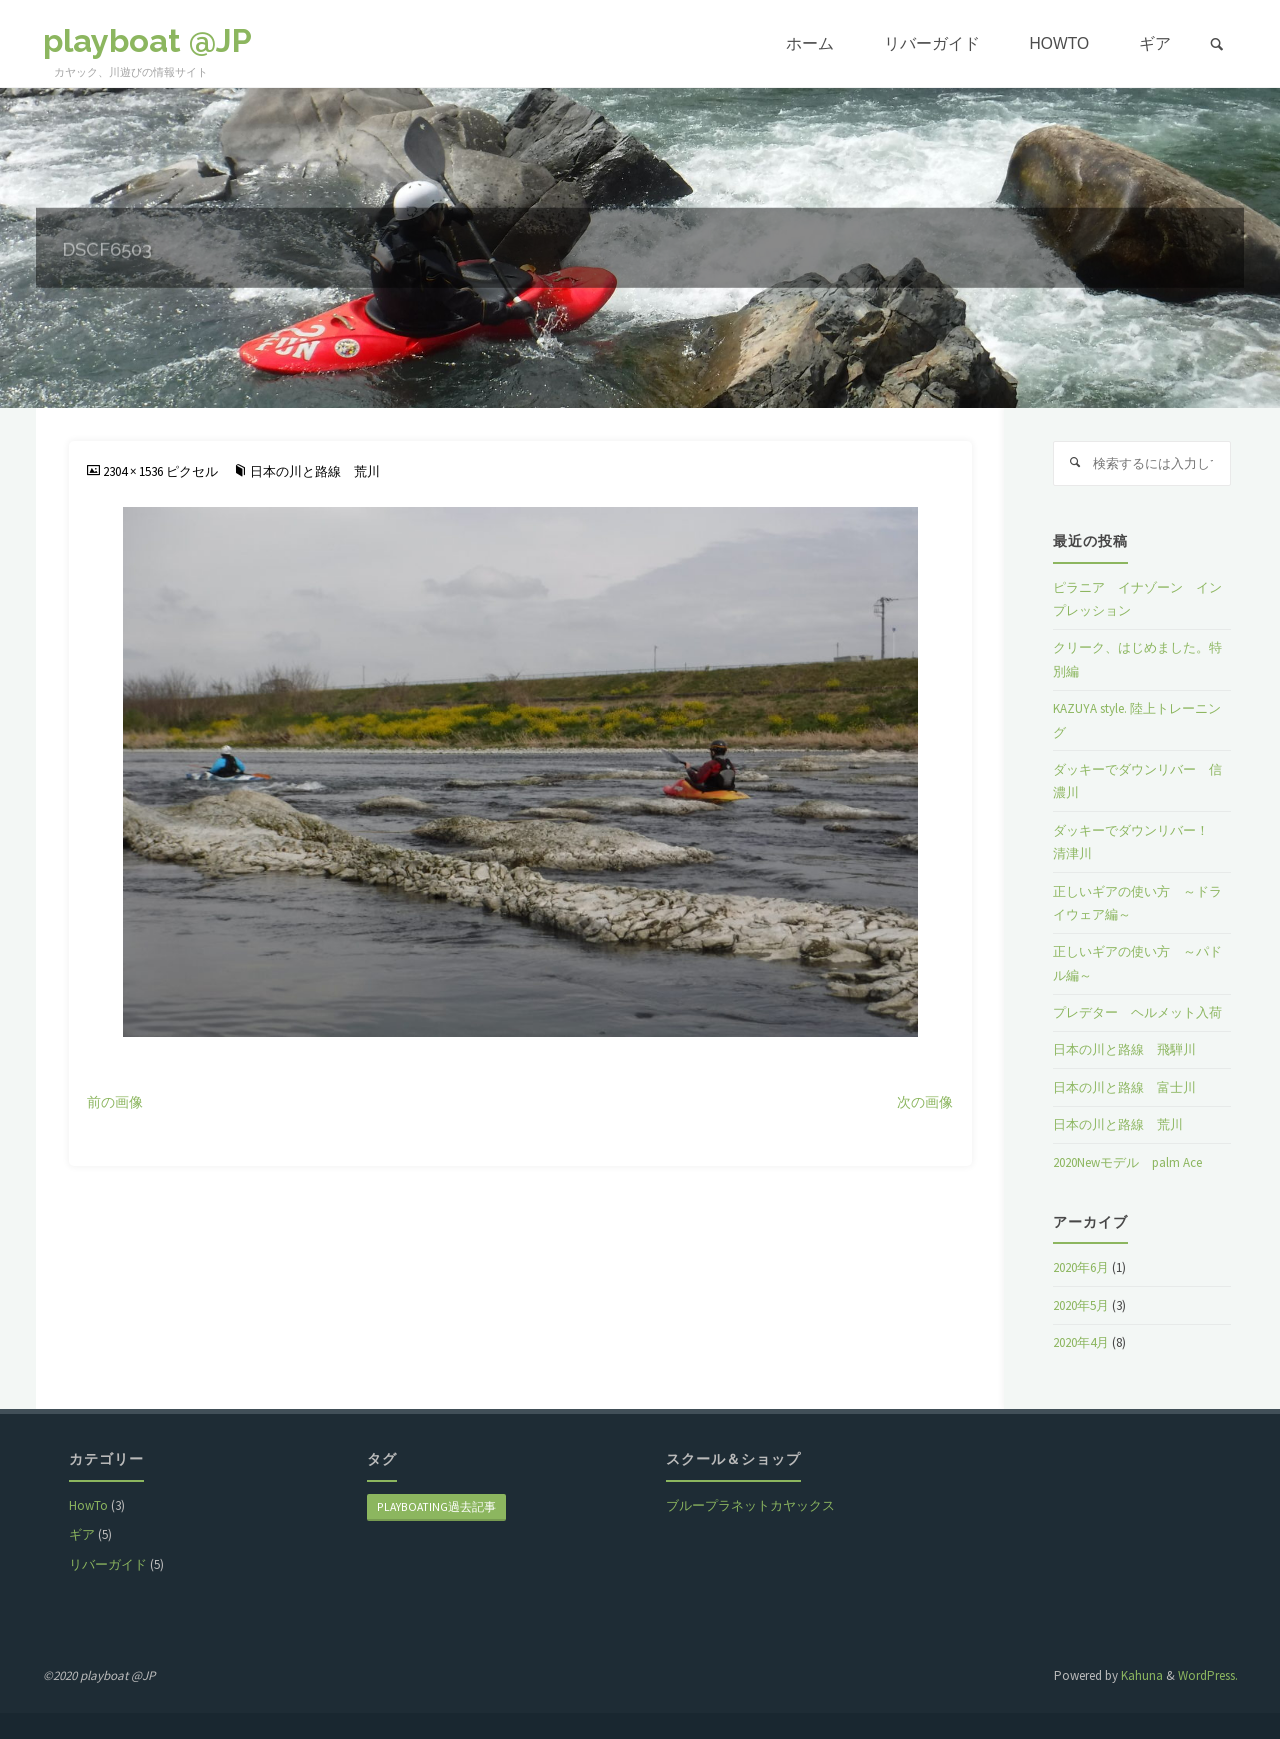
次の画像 (925, 1102)
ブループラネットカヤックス (750, 1505)
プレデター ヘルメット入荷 (1137, 1012)
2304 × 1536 (134, 471)
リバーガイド (108, 1564)
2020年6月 (1081, 1267)
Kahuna (1140, 1675)
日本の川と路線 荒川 (315, 471)
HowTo (88, 1505)
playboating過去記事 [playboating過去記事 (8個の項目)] (436, 1506)
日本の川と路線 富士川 (1124, 1087)
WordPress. (1208, 1675)
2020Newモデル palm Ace (1127, 1162)
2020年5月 (1081, 1305)
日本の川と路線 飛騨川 (1124, 1049)
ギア (82, 1534)
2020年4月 (1081, 1342)
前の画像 (115, 1102)
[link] (1216, 45)
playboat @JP (147, 40)
